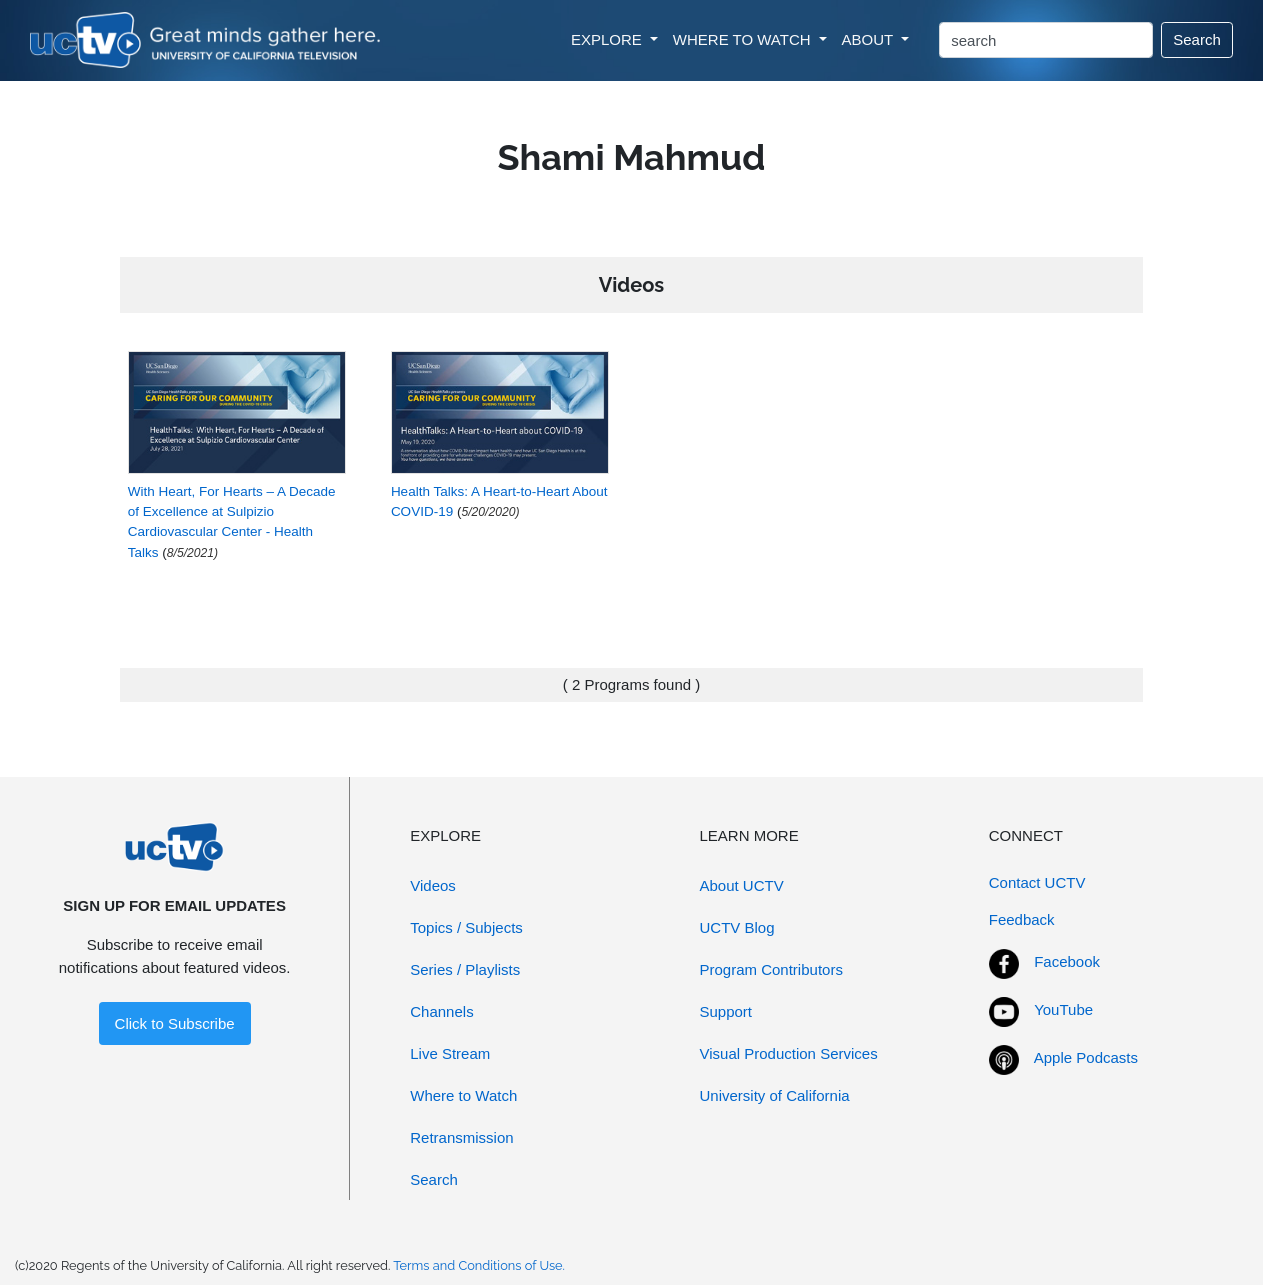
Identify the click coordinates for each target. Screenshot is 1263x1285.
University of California (775, 1095)
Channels (441, 1011)
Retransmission (461, 1137)
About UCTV (742, 885)
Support (726, 1011)
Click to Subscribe (175, 1023)
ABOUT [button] (870, 39)
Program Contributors (771, 969)
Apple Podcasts (1086, 1057)
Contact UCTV (1037, 882)
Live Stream (450, 1053)
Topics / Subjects (466, 927)
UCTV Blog (737, 927)
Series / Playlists (465, 969)
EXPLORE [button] (608, 39)
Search (1197, 39)
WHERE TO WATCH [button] (744, 39)
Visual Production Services (789, 1053)
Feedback (1022, 919)
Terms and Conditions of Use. (479, 1265)
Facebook (1067, 961)
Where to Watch (463, 1095)
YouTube (1063, 1009)
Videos (433, 885)
